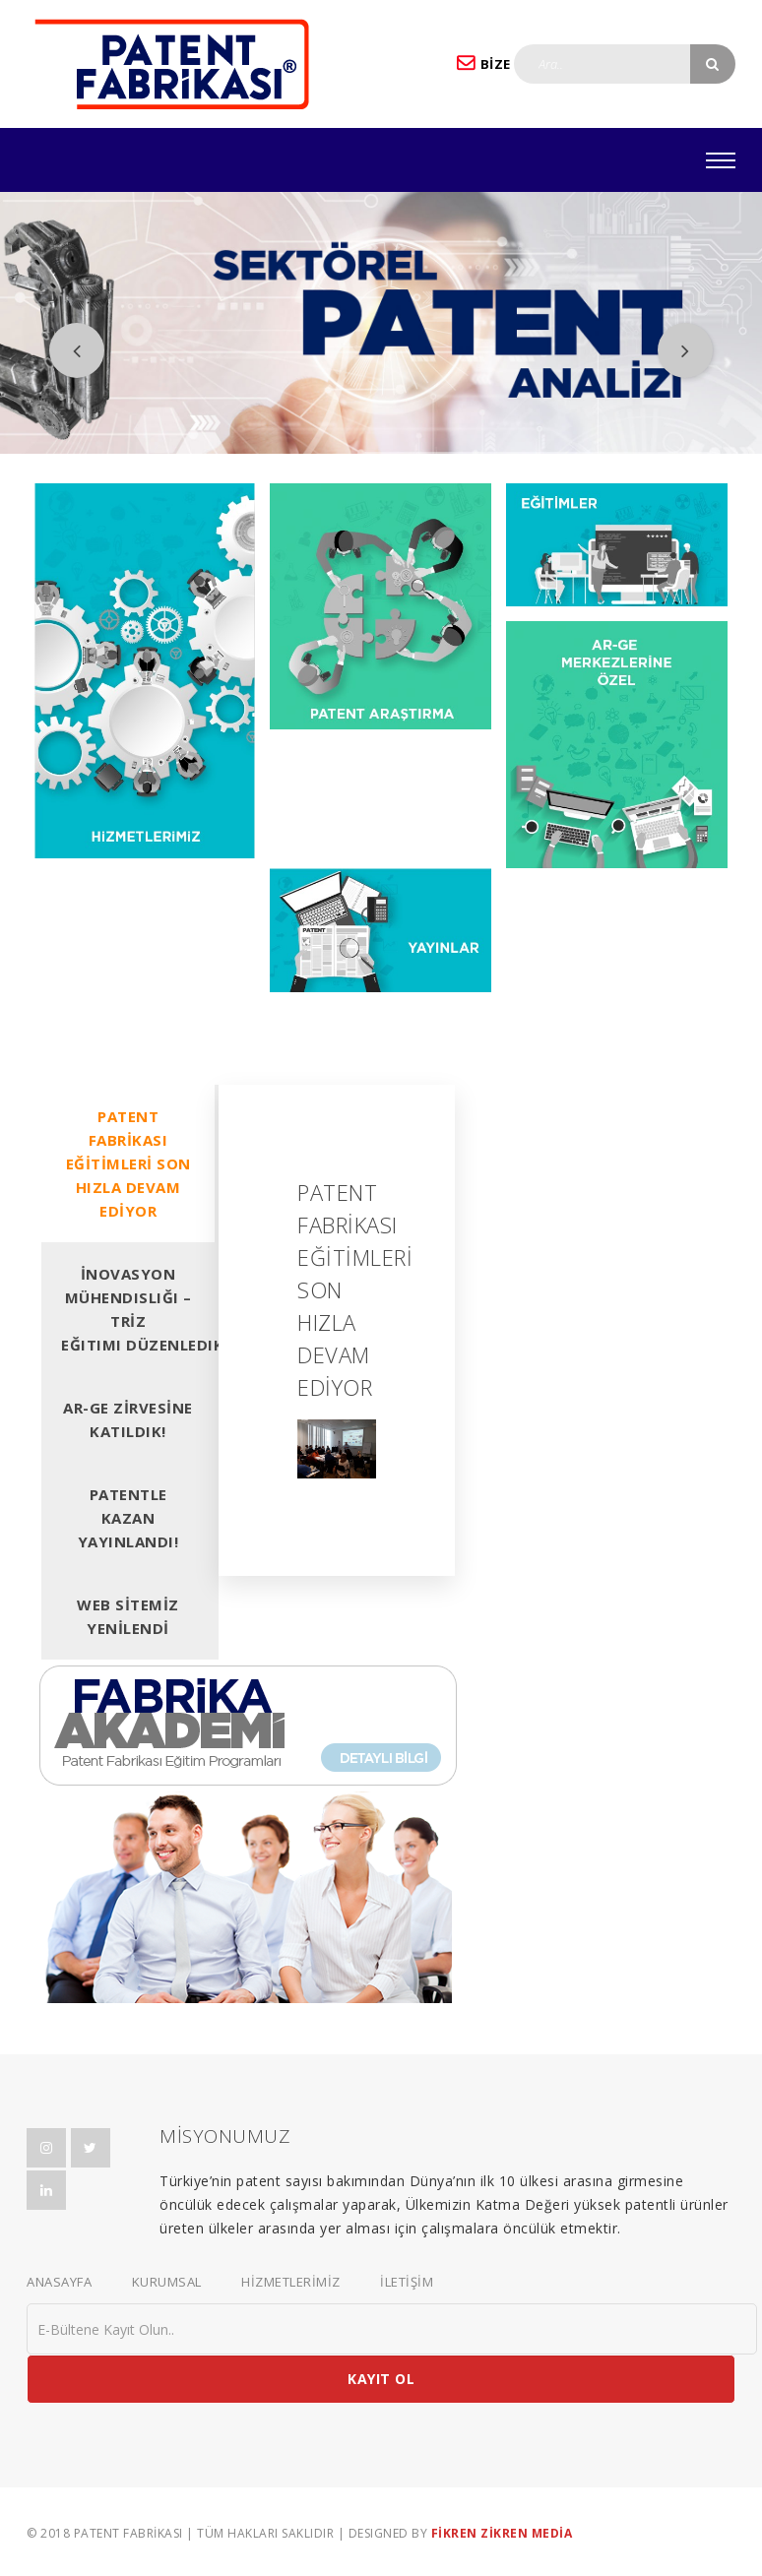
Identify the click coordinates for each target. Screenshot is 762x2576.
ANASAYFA (59, 2282)
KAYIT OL (381, 2378)
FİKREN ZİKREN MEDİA (502, 2533)
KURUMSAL (167, 2282)
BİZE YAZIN (506, 63)
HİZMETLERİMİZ (291, 2282)
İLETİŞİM (406, 2282)
